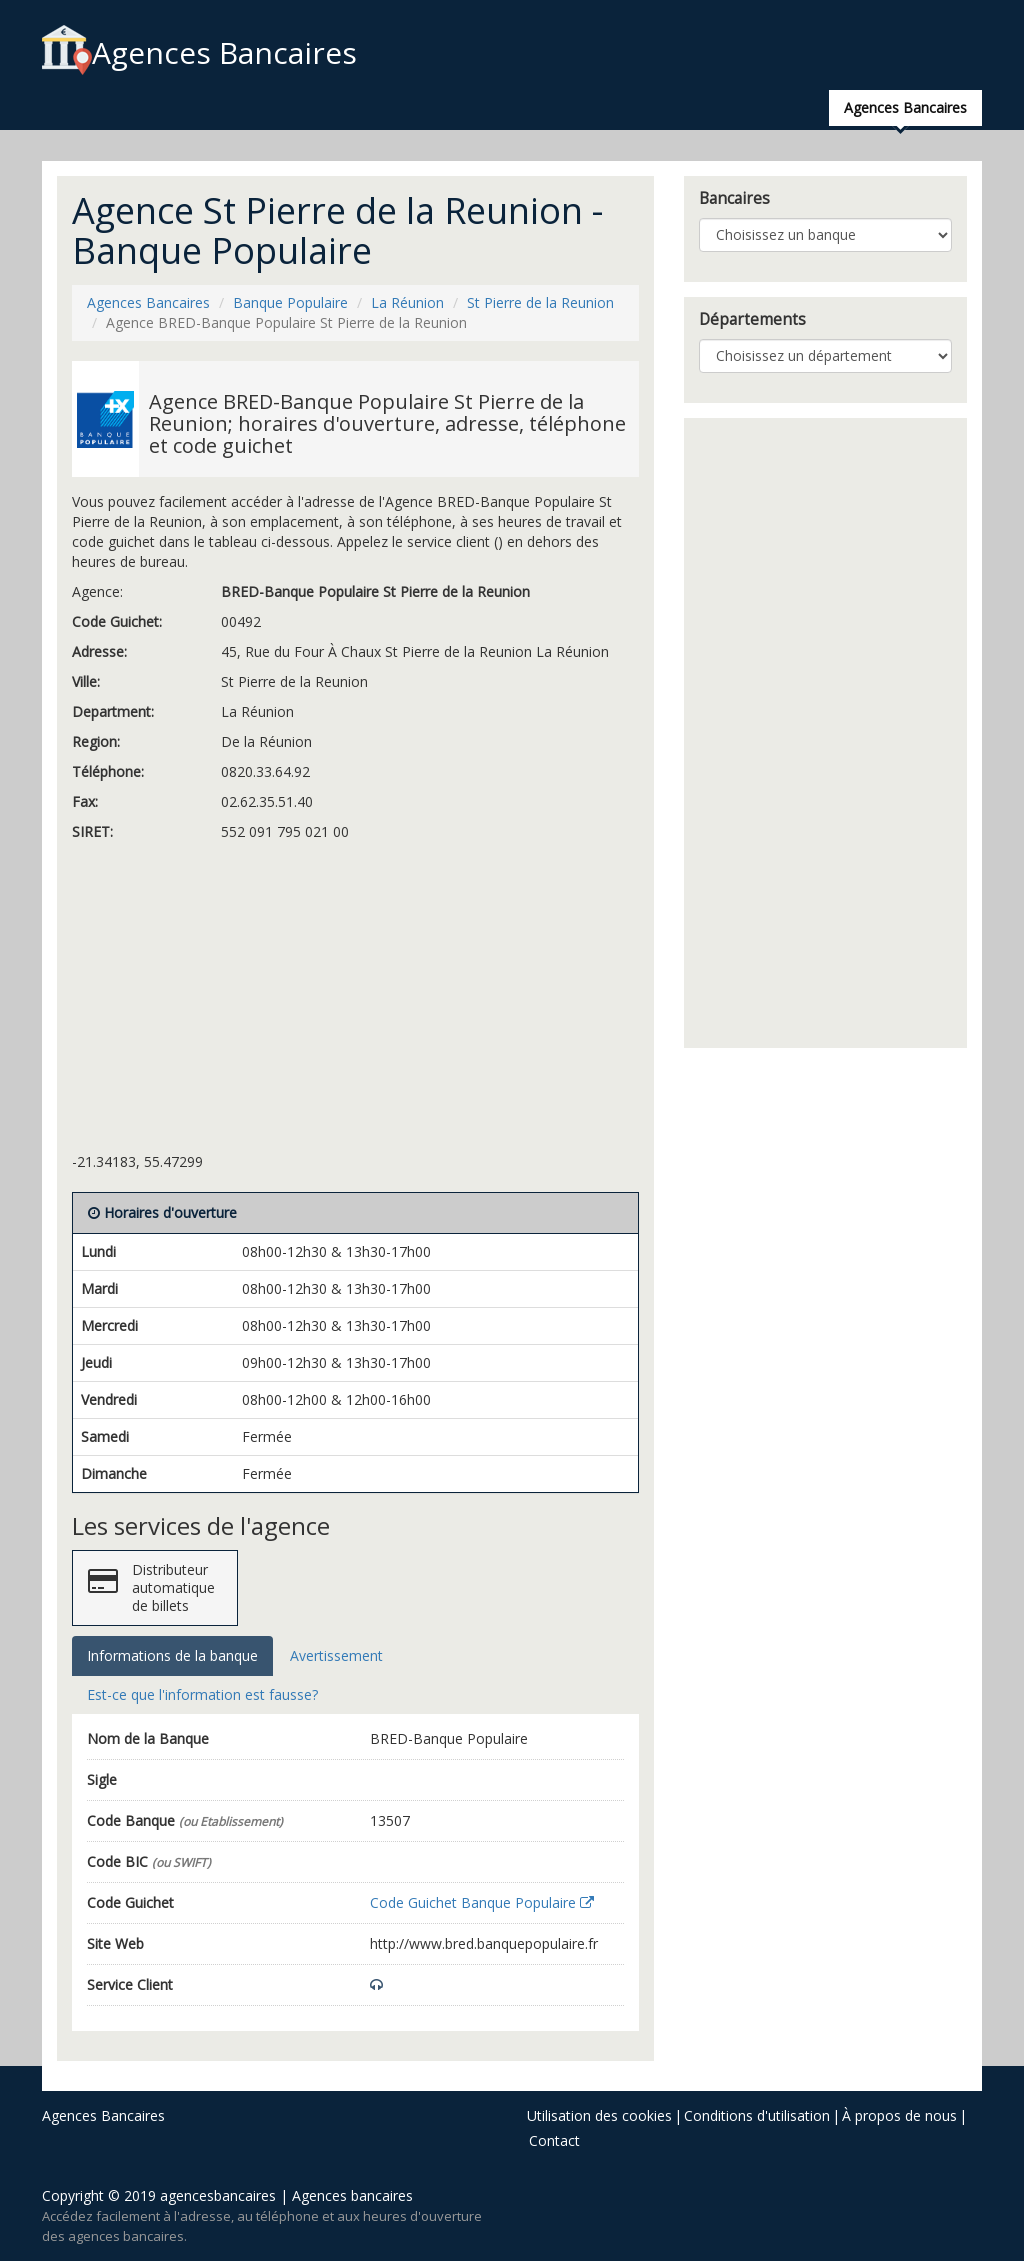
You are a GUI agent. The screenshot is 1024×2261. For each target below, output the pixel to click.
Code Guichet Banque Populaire (482, 1902)
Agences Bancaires (199, 52)
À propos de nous (899, 2115)
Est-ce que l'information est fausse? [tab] (202, 1694)
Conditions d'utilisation (757, 2115)
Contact (554, 2140)
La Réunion (407, 302)
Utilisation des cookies (599, 2115)
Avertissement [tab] (336, 1655)
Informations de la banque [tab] (172, 1655)
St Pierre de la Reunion (540, 302)
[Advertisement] (355, 1002)
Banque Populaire (290, 302)
